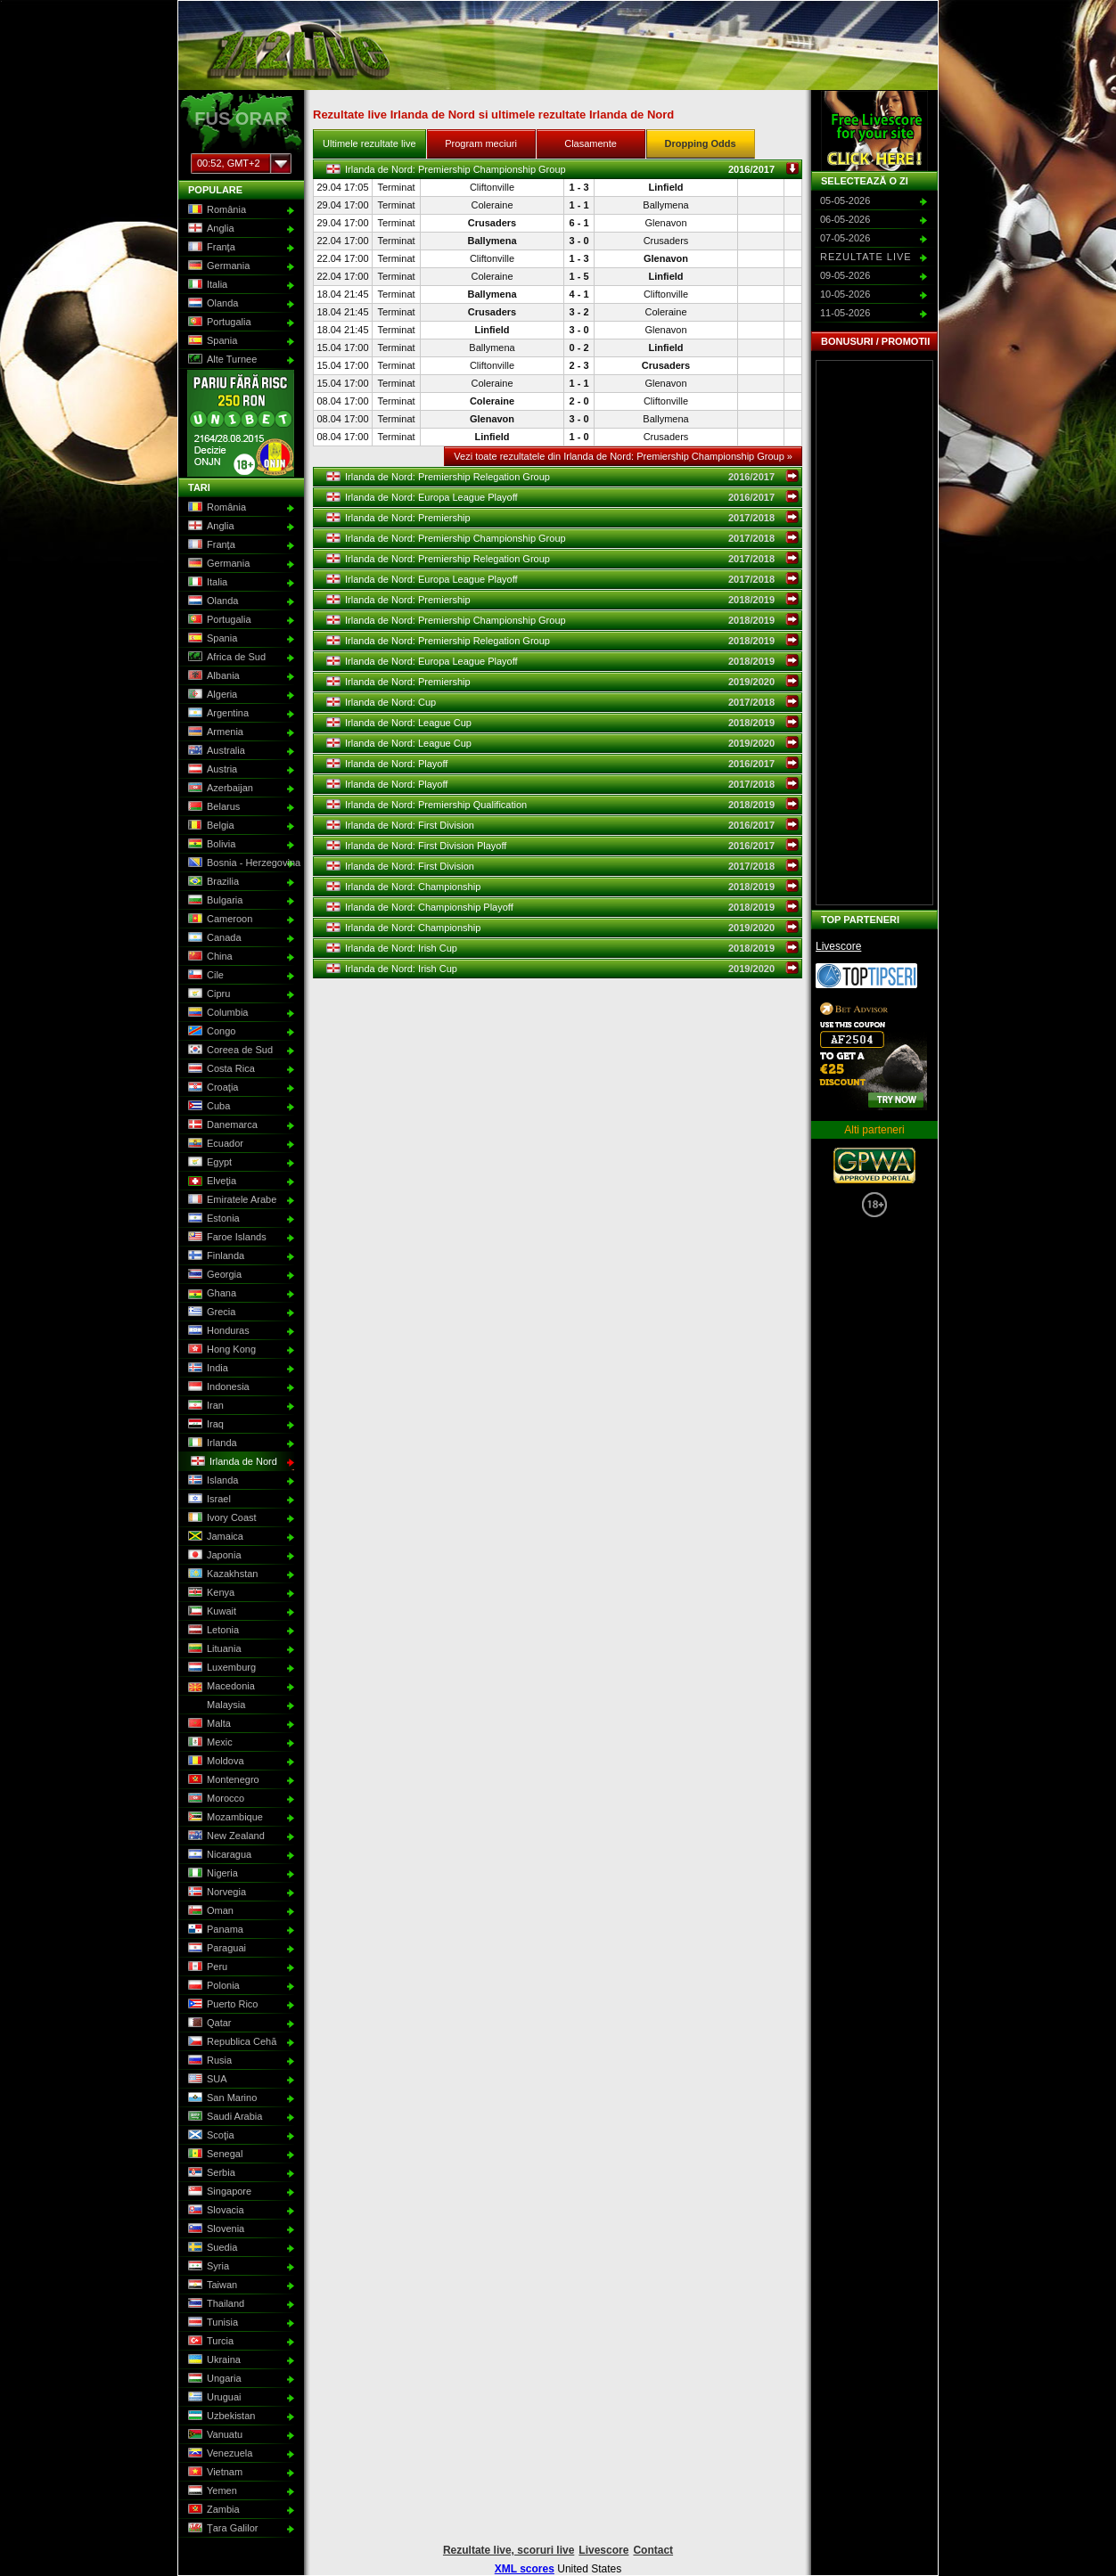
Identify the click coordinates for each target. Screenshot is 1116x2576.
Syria (207, 2267)
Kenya (209, 1593)
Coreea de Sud (229, 1051)
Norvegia (215, 1893)
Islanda (211, 1481)
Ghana (210, 1294)
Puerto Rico (221, 2005)
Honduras (217, 1331)
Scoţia (209, 2136)
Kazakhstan (221, 1574)
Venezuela (218, 2454)
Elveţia (210, 1182)
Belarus (212, 807)
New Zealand (225, 1836)
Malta (208, 1724)
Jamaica (214, 1537)
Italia (206, 285)
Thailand (214, 2304)
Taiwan (211, 2286)
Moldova (214, 1762)
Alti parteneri (874, 1130)
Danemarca (221, 1125)
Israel (208, 1500)
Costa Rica (220, 1069)
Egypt (208, 1163)
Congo (210, 1032)
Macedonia (220, 1687)
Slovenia (214, 2229)
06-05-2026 (845, 219)
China (209, 957)
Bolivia (210, 845)
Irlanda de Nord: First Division (562, 825)
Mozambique (224, 1818)
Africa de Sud (225, 658)
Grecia (210, 1312)
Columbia (216, 1013)
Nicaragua (218, 1855)
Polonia (212, 1986)
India (206, 1369)
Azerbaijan (219, 789)
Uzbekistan (220, 2416)
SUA (206, 2080)
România (215, 210)
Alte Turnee (221, 360)
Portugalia (218, 323)
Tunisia (211, 2323)
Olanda (211, 304)
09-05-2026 (845, 275)
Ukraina (213, 2360)
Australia (215, 751)
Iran (204, 1406)
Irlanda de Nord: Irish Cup (562, 948)
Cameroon (218, 920)
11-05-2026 (845, 312)
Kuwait (210, 1612)
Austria (211, 770)
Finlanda (214, 1256)
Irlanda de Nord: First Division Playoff (562, 846)
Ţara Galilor (221, 2529)
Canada (213, 938)
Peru (206, 1967)
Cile (204, 976)
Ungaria (213, 2379)
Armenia (214, 732)
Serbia (210, 2173)
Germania (217, 266)
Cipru (207, 994)
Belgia (209, 826)
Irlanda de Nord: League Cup (562, 723)
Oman (209, 1911)
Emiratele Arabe (230, 1200)
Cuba (207, 1107)
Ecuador (214, 1144)
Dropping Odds (700, 143)
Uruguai (213, 2398)
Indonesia (217, 1387)
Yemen (211, 2491)
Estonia (212, 1219)
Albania (212, 676)
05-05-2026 (845, 200)
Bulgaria (213, 901)
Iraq (204, 1425)
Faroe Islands (226, 1238)
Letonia (212, 1631)
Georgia (213, 1275)
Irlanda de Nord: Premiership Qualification (562, 805)
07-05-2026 (845, 238)
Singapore (218, 2192)
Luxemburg (220, 1668)
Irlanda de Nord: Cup (562, 702)
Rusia (208, 2061)
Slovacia (214, 2211)
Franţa (210, 248)
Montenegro (222, 1780)
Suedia (211, 2248)
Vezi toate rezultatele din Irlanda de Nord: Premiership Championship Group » (623, 456)
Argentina (217, 714)
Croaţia (211, 1088)
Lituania (213, 1649)
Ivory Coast (221, 1518)
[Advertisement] (874, 632)
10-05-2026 (845, 294)
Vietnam (213, 2473)
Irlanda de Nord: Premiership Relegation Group (562, 477)
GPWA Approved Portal (874, 1165)
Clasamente (590, 143)
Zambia (212, 2510)
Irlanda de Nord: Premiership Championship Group (562, 169)
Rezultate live (866, 256)
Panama (214, 1930)
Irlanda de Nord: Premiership (562, 518)
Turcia (209, 2342)
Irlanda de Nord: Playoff (562, 764)
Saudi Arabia (223, 2117)
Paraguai (215, 1949)
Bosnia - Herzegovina (239, 863)
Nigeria (211, 1874)
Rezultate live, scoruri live (508, 2550)
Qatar (208, 2024)
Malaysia (215, 1705)
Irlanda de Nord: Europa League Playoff (562, 497)
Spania (211, 341)
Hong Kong (220, 1350)
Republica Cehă (230, 2042)
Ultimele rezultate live (369, 143)
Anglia (209, 229)
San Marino (221, 2098)
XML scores (524, 2569)
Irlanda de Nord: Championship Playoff (562, 907)
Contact (653, 2550)
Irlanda (211, 1443)
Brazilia (212, 882)
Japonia (213, 1556)
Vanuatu (213, 2435)
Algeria (211, 695)
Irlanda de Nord (232, 1462)
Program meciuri (481, 143)
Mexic (209, 1743)
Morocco (214, 1799)
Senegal (213, 2155)
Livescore (838, 946)
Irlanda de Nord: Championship (562, 886)
